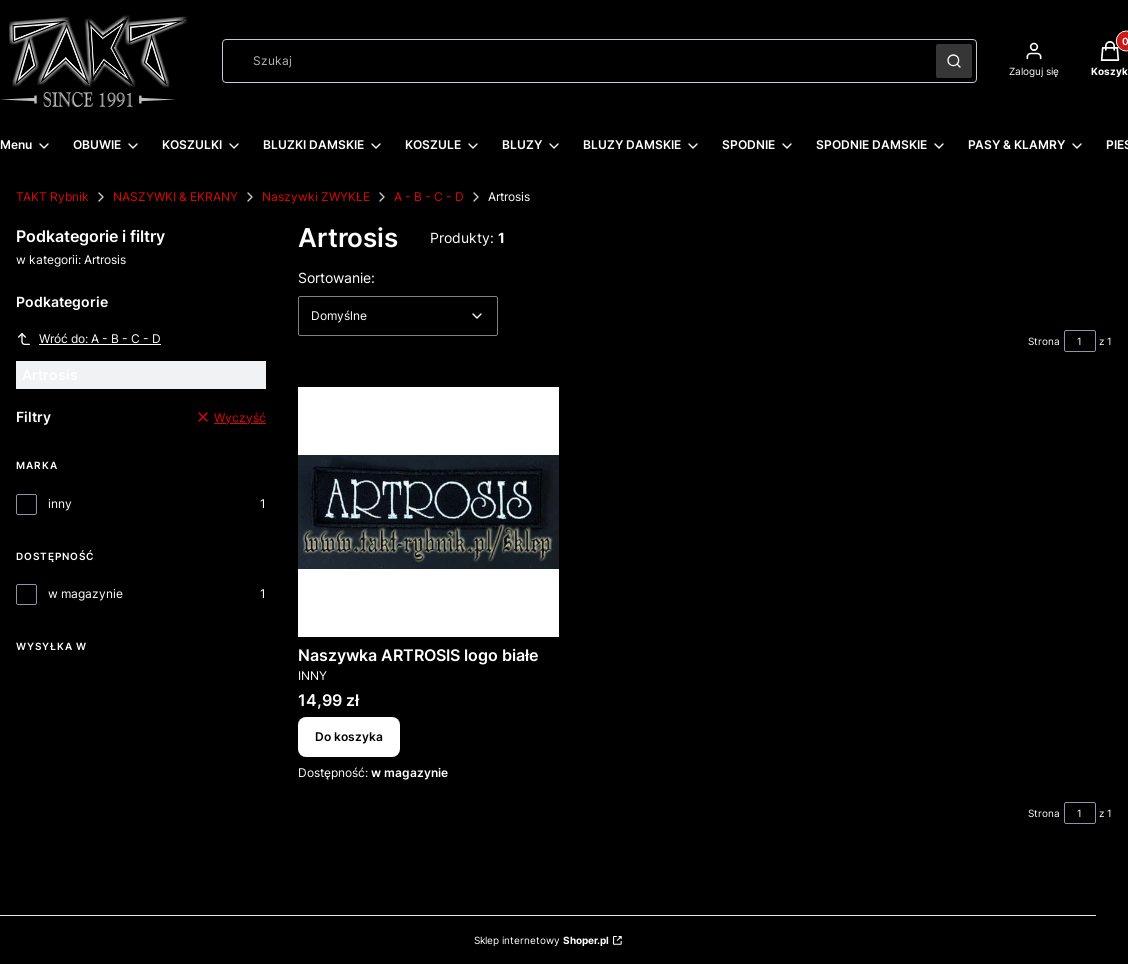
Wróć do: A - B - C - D (88, 339)
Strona (1044, 341)
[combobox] (572, 61)
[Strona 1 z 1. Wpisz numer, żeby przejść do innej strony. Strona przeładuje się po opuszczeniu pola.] (1080, 341)
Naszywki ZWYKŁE (316, 196)
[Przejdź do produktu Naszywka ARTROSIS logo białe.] (428, 512)
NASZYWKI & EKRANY (175, 196)
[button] (954, 61)
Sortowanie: (336, 277)
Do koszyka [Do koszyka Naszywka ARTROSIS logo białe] (349, 737)
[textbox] (398, 316)
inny (60, 503)
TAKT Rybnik (52, 196)
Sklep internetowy (541, 940)
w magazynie (85, 593)
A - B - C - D (429, 196)
